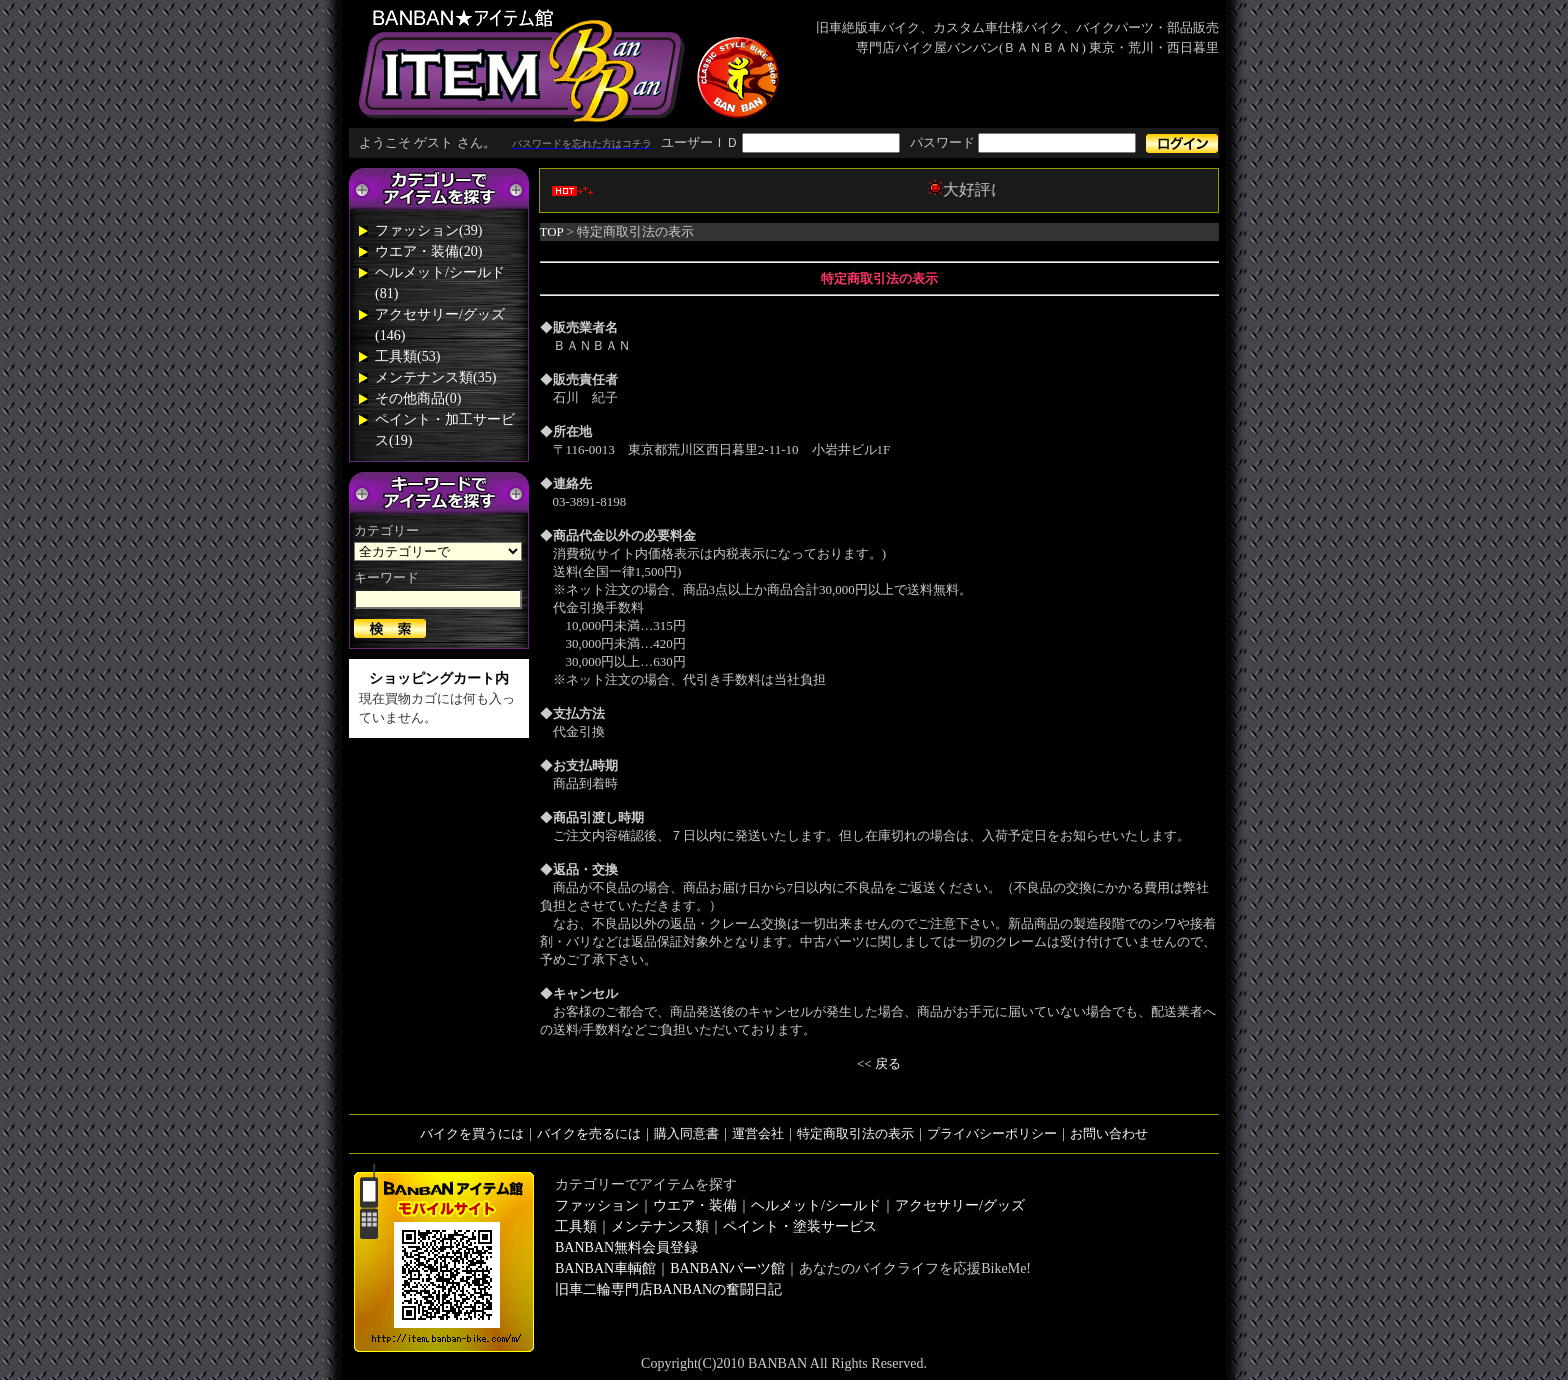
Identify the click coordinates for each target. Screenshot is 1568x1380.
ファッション (597, 1205)
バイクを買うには (472, 1133)
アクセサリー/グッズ (960, 1205)
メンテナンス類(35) (435, 377)
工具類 (576, 1226)
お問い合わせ (1109, 1133)
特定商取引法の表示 (855, 1133)
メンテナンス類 (660, 1226)
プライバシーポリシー (992, 1133)
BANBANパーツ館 (727, 1268)
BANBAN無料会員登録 (626, 1247)
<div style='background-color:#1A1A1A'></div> (784, 143)
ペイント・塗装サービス (800, 1226)
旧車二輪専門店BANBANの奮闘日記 (668, 1289)
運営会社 (758, 1133)
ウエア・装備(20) (428, 251)
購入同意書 (686, 1133)
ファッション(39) (428, 230)
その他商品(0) (418, 398)
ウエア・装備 (695, 1205)
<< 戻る (879, 1063)
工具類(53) (407, 356)
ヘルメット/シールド (816, 1205)
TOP (552, 231)
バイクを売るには (589, 1133)
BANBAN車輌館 (605, 1268)
